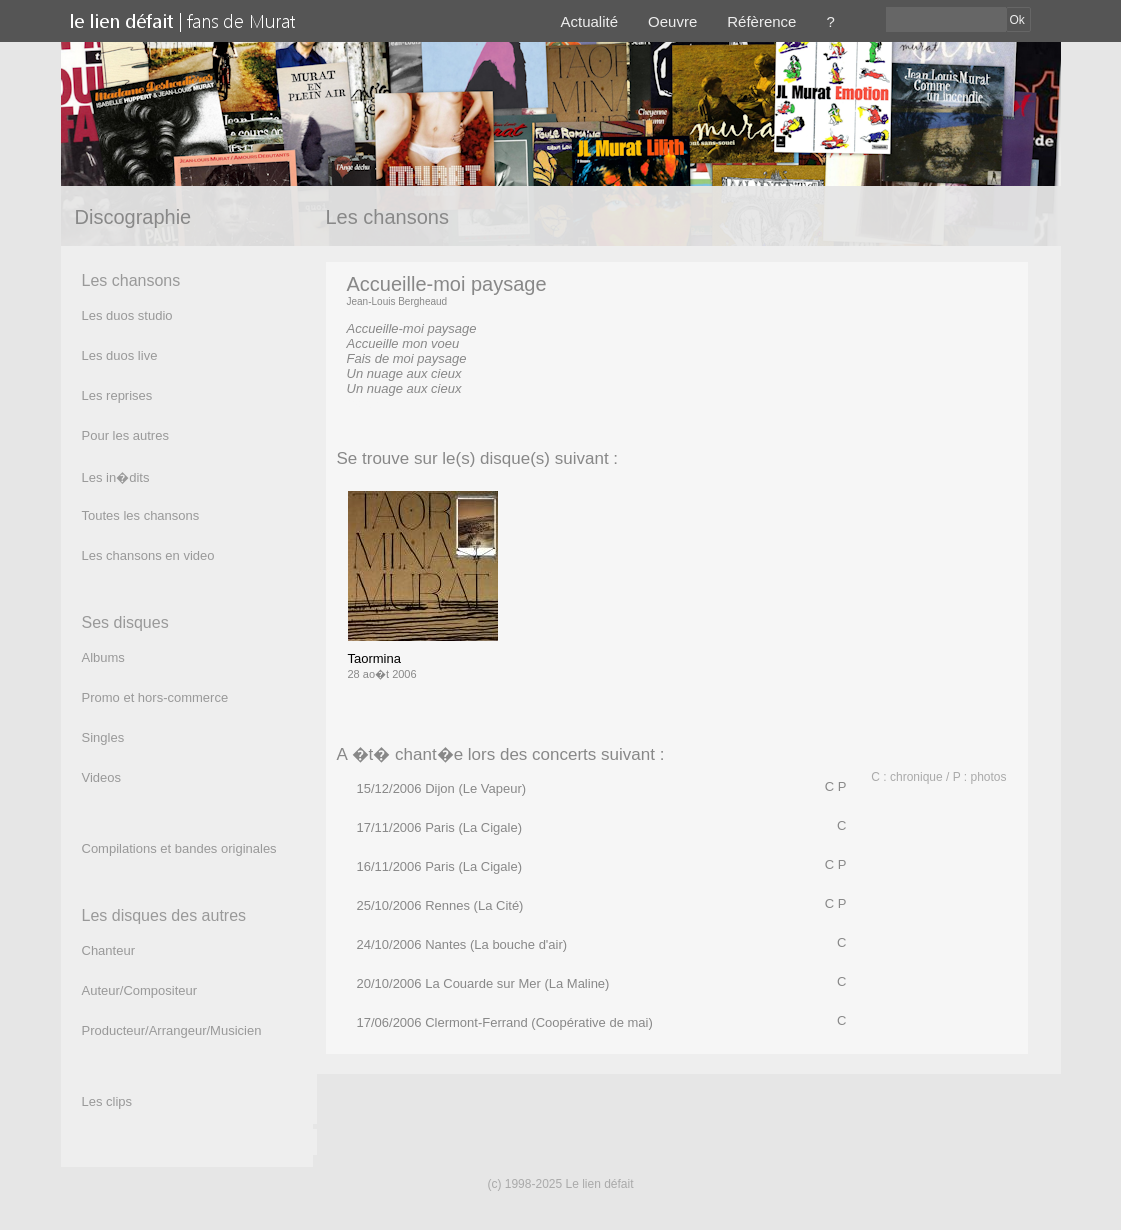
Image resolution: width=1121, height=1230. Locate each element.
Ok (1017, 20)
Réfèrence (761, 21)
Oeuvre (672, 21)
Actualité (590, 21)
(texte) (365, 403)
